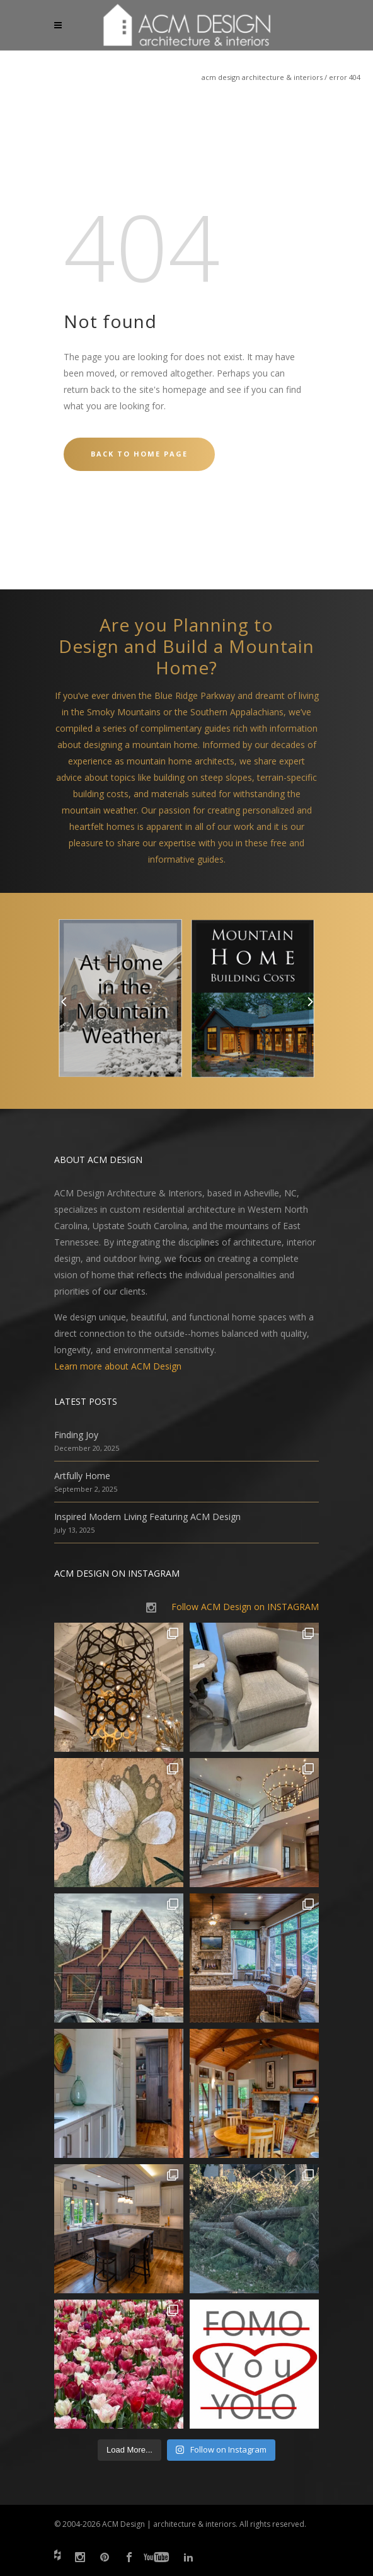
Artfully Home (82, 1476)
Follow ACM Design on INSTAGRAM (245, 1607)
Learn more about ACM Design (117, 1366)
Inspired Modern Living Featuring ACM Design (147, 1517)
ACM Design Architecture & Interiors (262, 77)
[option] (120, 1001)
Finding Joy (76, 1435)
